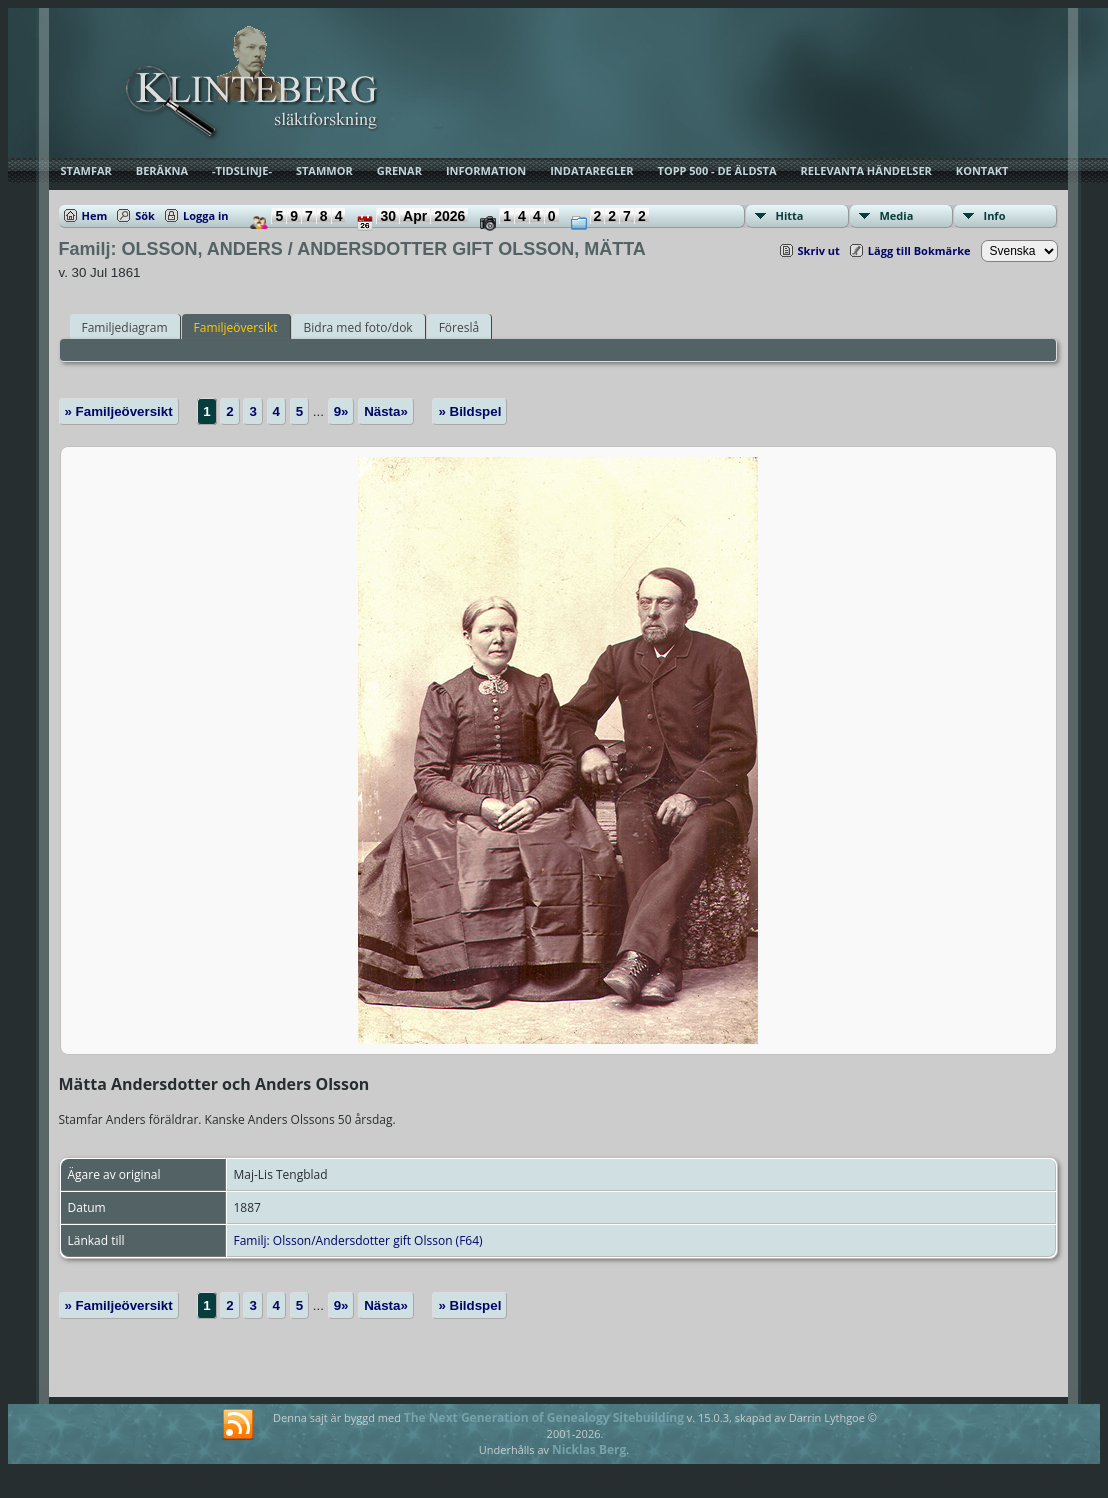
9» (341, 411)
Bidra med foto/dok (358, 327)
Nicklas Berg (589, 1449)
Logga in (206, 215)
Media (897, 215)
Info (995, 215)
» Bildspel (469, 411)
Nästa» (386, 411)
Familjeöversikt (236, 327)
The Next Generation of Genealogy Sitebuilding (544, 1417)
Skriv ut (819, 250)
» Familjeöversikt (119, 411)
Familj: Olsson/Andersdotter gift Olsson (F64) (358, 1240)
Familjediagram (125, 327)
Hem (95, 215)
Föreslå (459, 327)
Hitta (790, 215)
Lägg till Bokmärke (919, 250)
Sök (145, 215)
